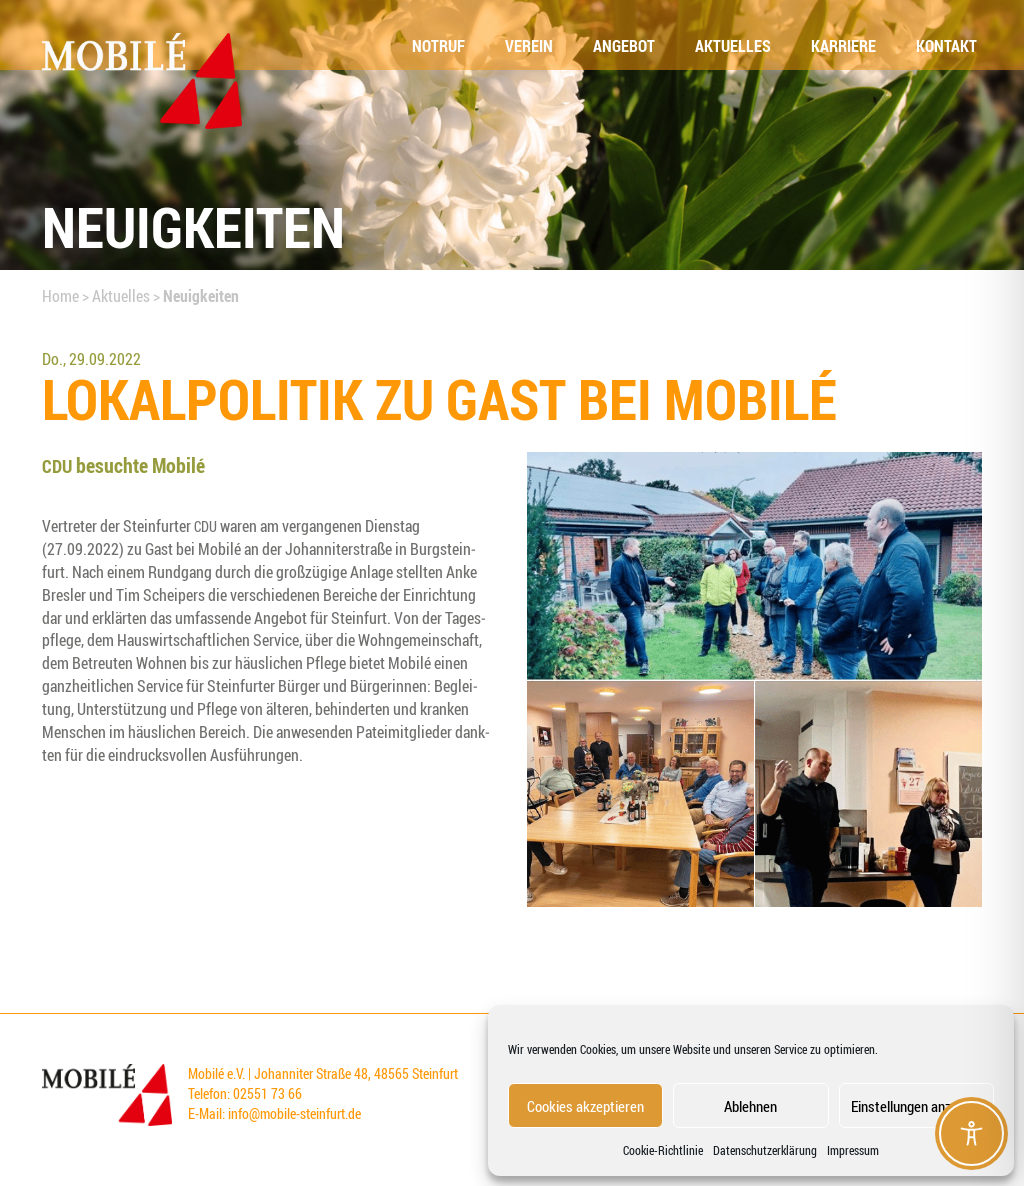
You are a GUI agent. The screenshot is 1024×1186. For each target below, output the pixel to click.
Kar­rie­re (843, 46)
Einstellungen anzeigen (916, 1106)
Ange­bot (624, 46)
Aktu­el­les (733, 46)
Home (60, 296)
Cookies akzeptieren (585, 1106)
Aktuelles (121, 296)
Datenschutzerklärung (765, 1150)
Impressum (853, 1150)
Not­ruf (438, 46)
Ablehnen (750, 1106)
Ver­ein (529, 46)
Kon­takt (946, 46)
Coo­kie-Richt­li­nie (663, 1150)
